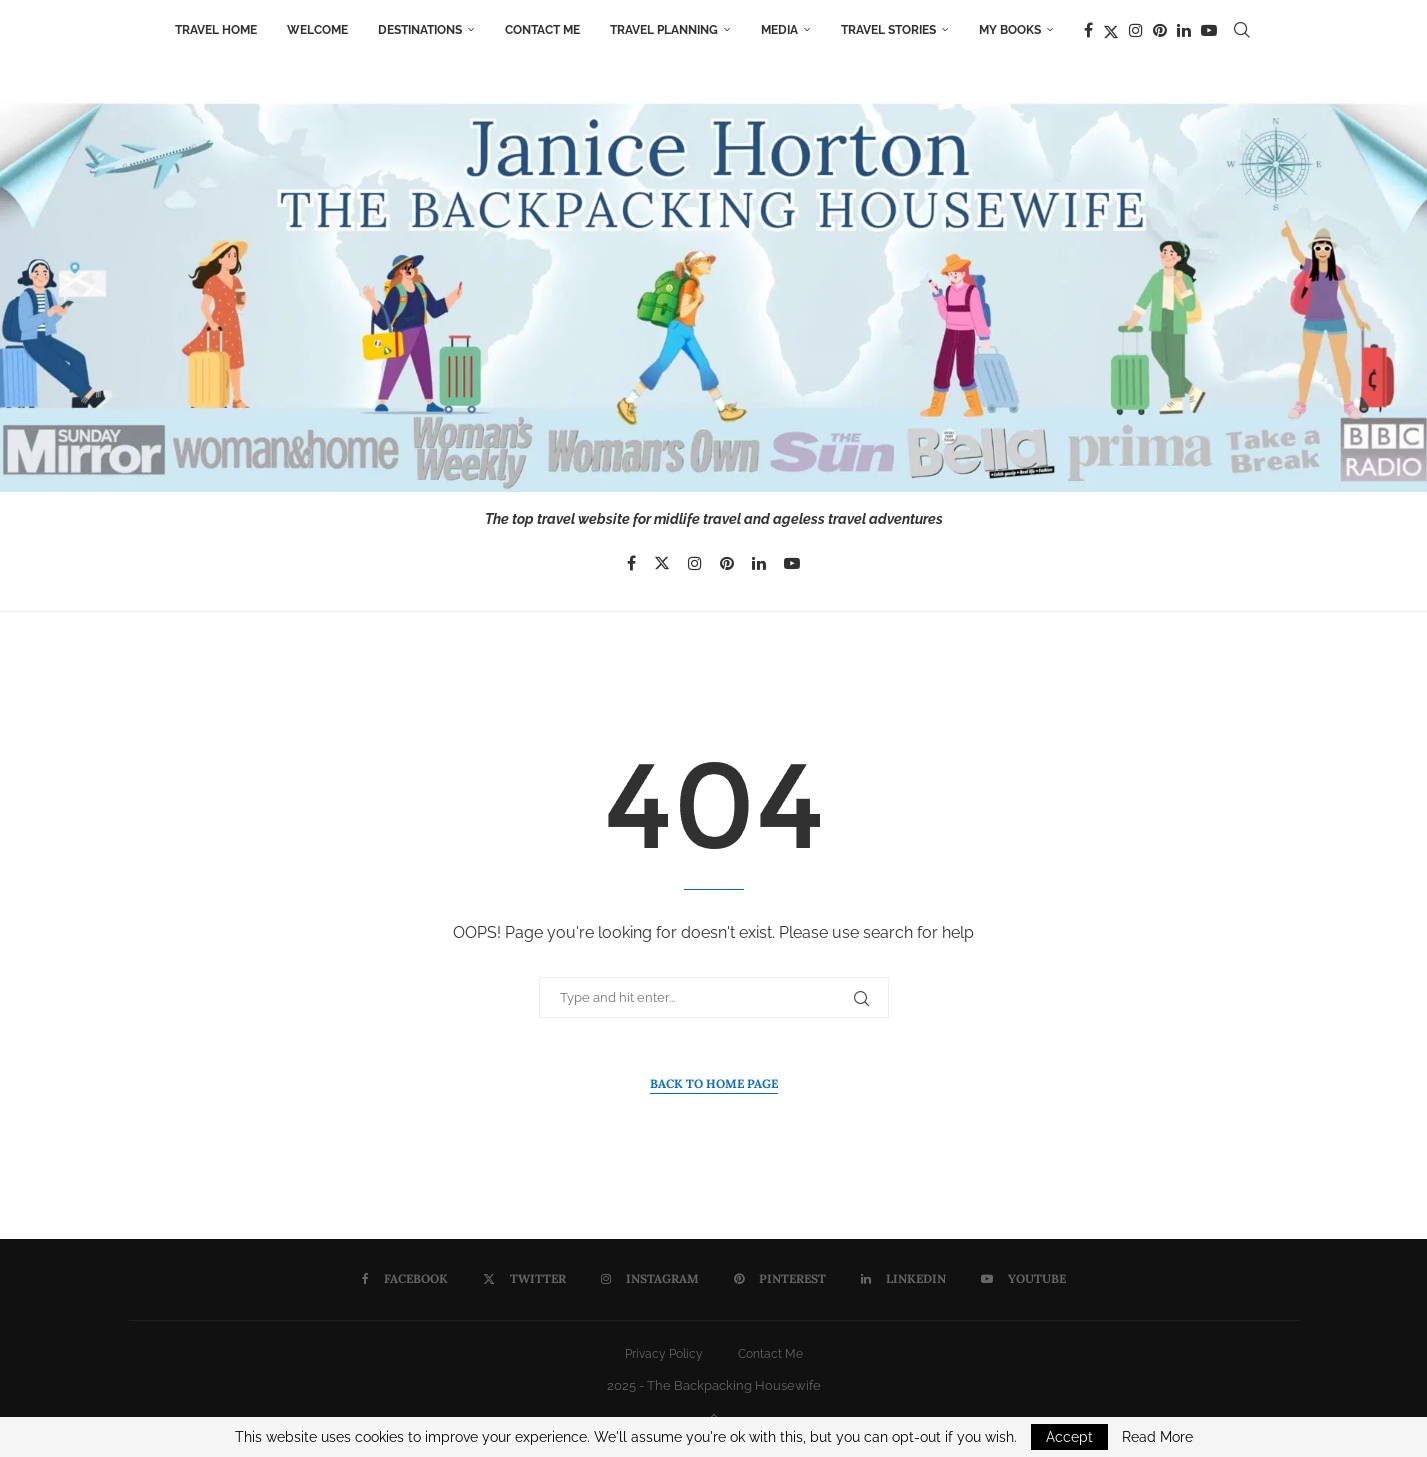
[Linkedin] (1184, 30)
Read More (1157, 1437)
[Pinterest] (1160, 30)
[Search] (1242, 30)
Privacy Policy (664, 1354)
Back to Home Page (714, 1083)
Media (779, 30)
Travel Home (216, 30)
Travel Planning (664, 30)
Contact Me (542, 30)
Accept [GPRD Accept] (1069, 1437)
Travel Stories (888, 30)
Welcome (317, 30)
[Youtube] (1209, 30)
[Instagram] (1136, 30)
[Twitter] (1111, 30)
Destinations (420, 30)
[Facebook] (1088, 30)
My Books (1010, 30)
